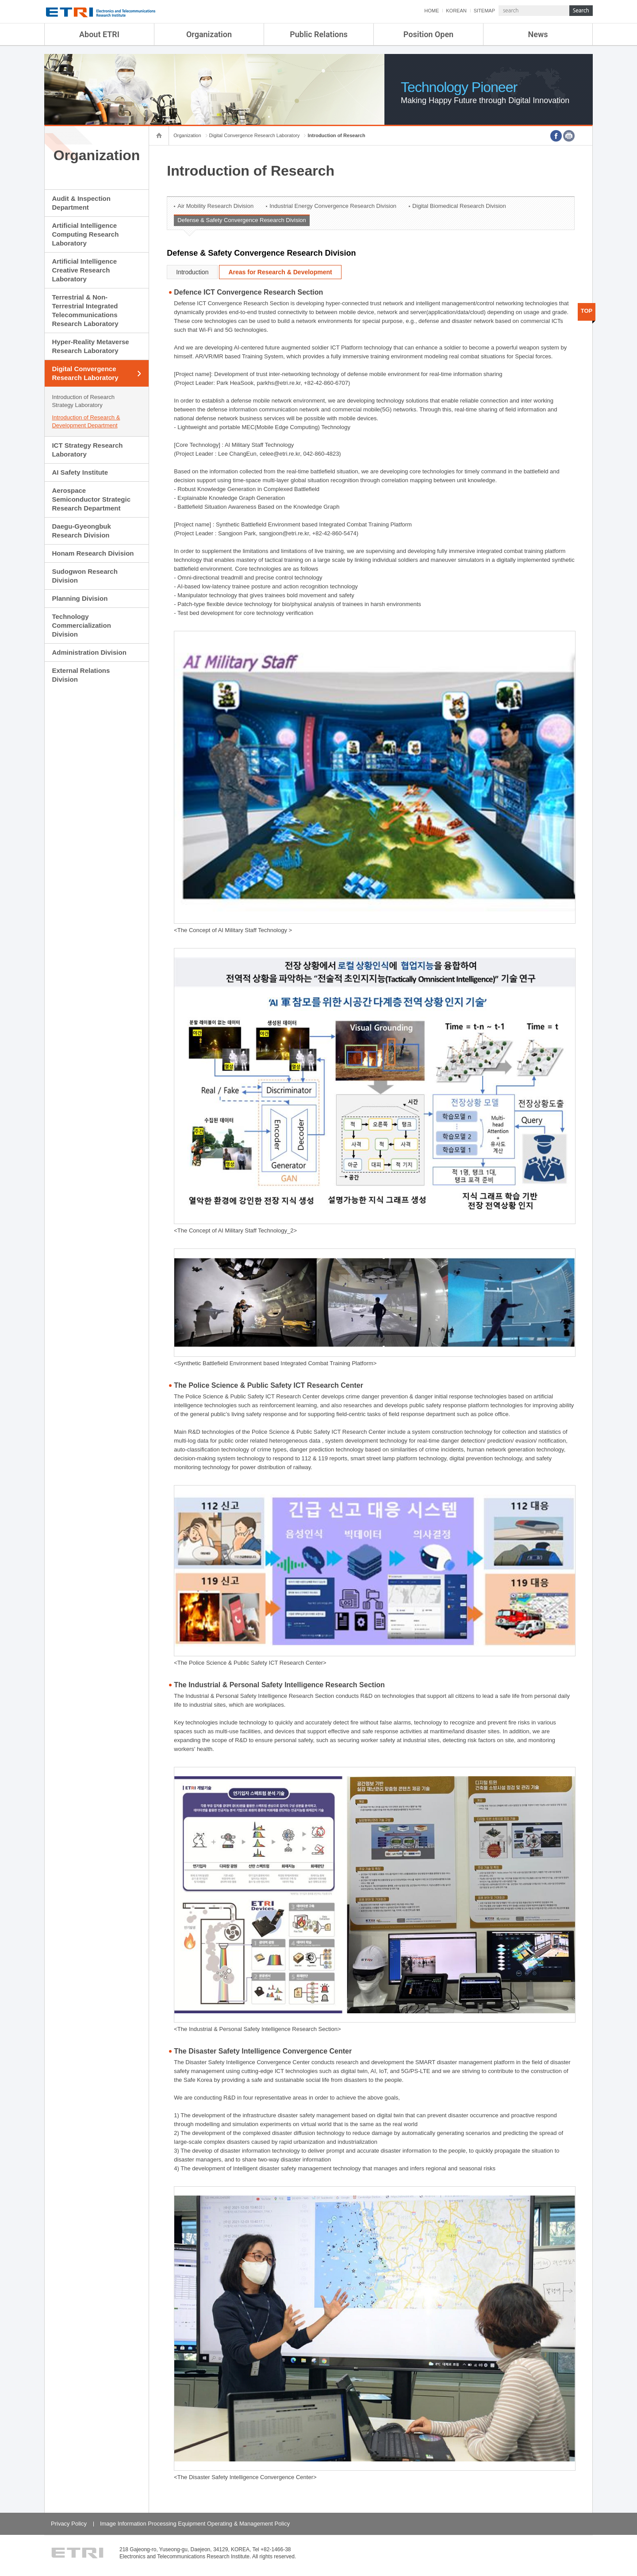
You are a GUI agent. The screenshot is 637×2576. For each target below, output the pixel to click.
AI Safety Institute (80, 472)
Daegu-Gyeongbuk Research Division (81, 530)
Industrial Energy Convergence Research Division (332, 206)
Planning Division (79, 598)
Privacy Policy (69, 2523)
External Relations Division (81, 675)
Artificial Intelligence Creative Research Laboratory (84, 270)
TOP (587, 310)
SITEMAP (484, 10)
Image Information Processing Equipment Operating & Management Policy (195, 2523)
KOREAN (456, 10)
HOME (431, 10)
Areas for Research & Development (280, 272)
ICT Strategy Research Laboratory (87, 449)
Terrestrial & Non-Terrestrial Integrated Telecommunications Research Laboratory (85, 310)
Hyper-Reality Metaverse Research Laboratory (90, 346)
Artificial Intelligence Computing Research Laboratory (85, 234)
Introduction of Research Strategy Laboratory (83, 401)
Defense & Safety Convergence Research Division (241, 220)
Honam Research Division (93, 553)
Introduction (192, 272)
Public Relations (319, 34)
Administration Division (89, 652)
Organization (209, 34)
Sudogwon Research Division (84, 576)
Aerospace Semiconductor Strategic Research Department (91, 499)
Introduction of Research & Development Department (86, 421)
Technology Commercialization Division (81, 625)
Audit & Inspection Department (81, 203)
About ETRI (99, 34)
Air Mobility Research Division (215, 206)
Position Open (428, 34)
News (538, 34)
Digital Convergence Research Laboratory (85, 373)
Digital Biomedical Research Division (459, 206)
